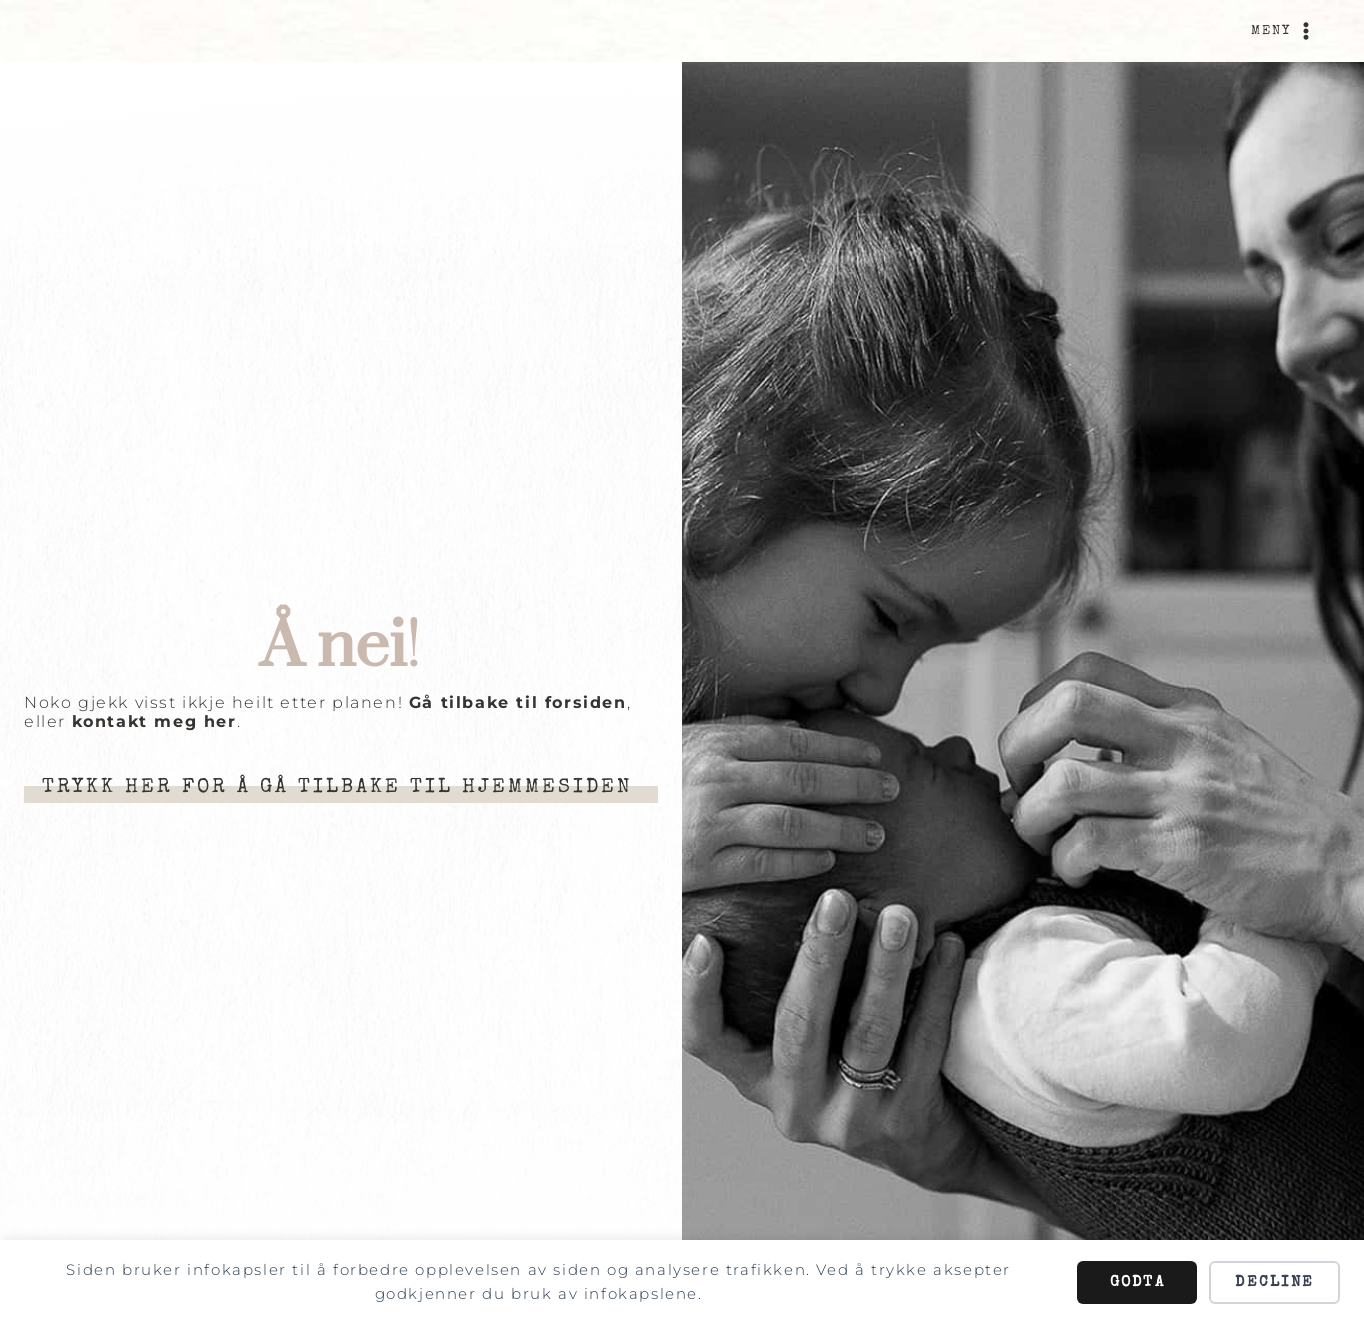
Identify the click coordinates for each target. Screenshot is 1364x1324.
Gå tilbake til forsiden (518, 702)
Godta (1137, 1282)
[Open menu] (1284, 31)
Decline (1274, 1282)
